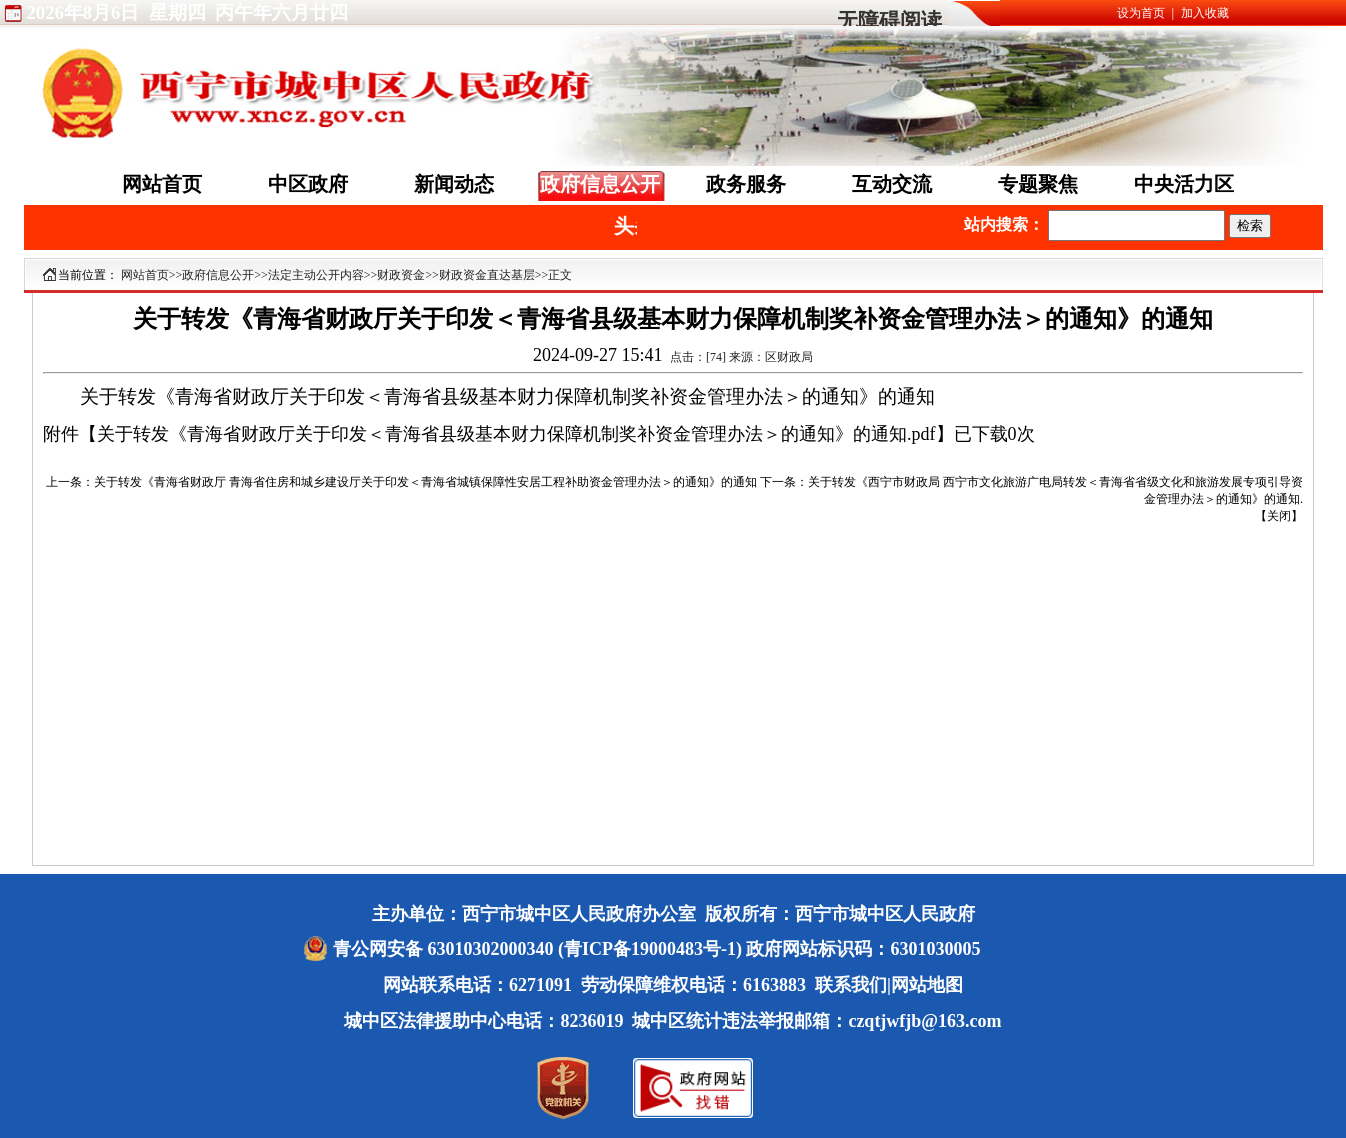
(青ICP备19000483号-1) (650, 949)
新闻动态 (454, 184)
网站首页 (162, 184)
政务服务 (746, 184)
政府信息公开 (600, 184)
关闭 (1279, 516)
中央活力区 (1184, 184)
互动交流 (892, 184)
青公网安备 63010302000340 (445, 949)
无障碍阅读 (889, 21)
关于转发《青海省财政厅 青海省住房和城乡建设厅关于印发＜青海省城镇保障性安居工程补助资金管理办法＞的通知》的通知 (425, 482)
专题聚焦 (1038, 184)
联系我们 (851, 985)
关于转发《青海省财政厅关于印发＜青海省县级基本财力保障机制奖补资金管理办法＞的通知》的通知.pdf (516, 434)
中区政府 (308, 184)
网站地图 (927, 985)
